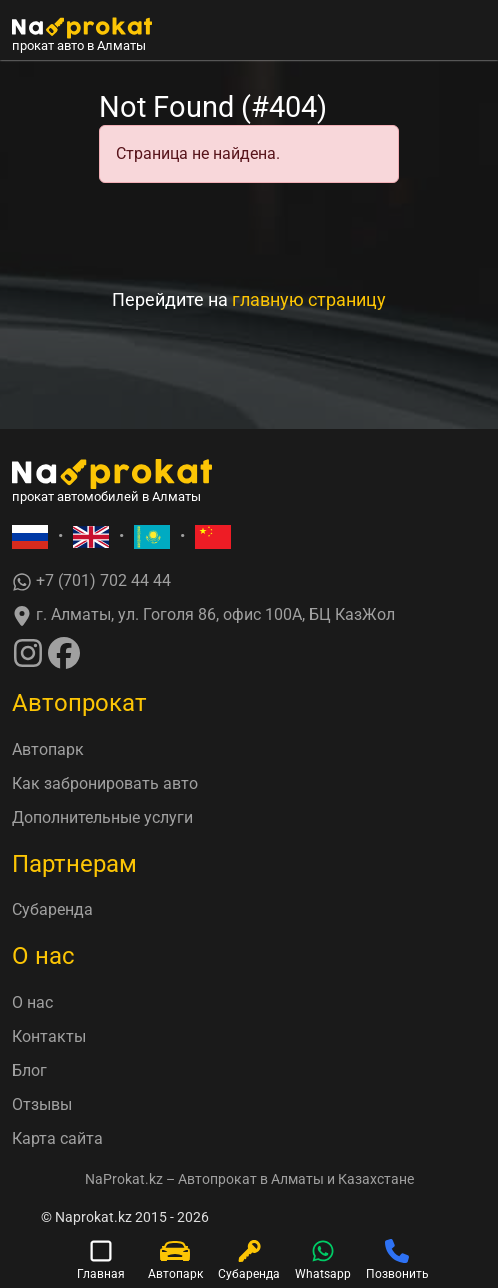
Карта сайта (57, 1138)
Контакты (49, 1036)
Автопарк (48, 749)
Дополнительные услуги (102, 817)
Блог (29, 1070)
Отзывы (42, 1104)
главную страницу (309, 299)
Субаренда (52, 909)
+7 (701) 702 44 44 (91, 581)
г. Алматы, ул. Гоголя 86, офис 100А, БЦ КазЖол (203, 615)
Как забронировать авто (105, 783)
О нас (32, 1002)
